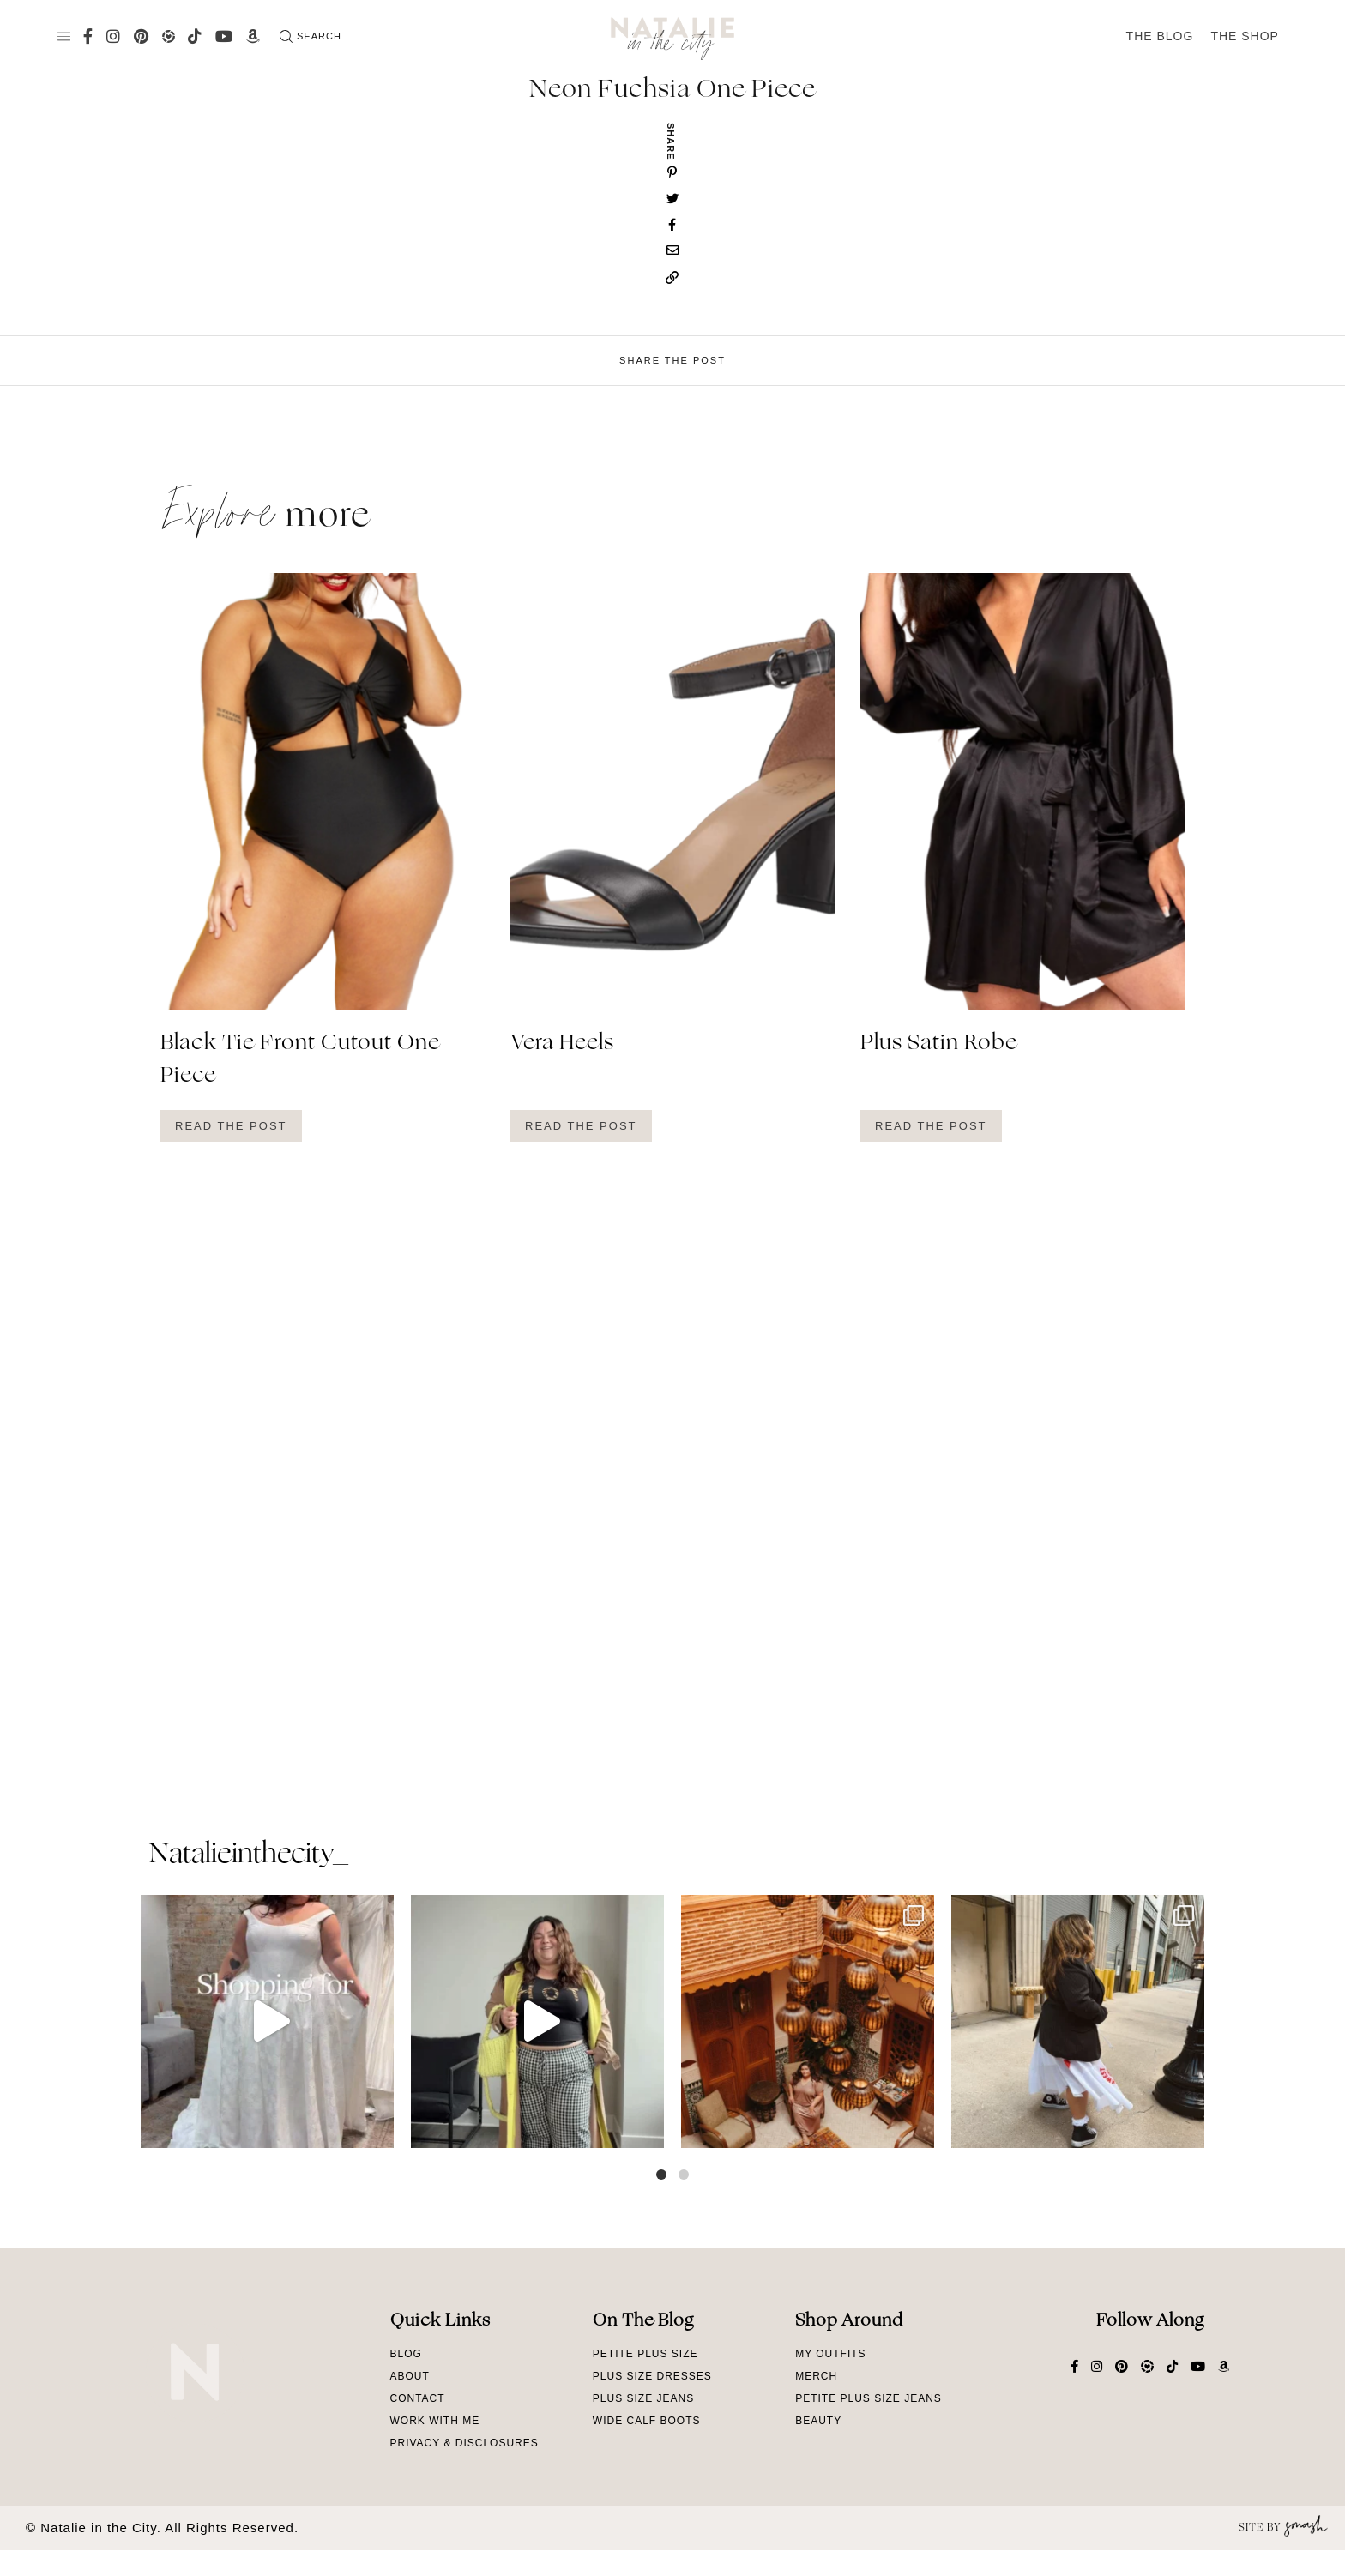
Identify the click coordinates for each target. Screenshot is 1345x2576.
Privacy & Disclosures (464, 2443)
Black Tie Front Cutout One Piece (300, 1060)
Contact (417, 2398)
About (410, 2376)
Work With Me (435, 2421)
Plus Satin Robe (938, 1044)
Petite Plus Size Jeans (868, 2398)
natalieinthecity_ (248, 1855)
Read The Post (231, 1125)
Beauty (818, 2421)
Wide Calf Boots (647, 2421)
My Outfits (830, 2354)
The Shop (1244, 36)
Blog (406, 2354)
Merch (816, 2376)
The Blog (1160, 36)
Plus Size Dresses (652, 2376)
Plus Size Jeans (643, 2398)
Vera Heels (562, 1044)
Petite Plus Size (645, 2354)
